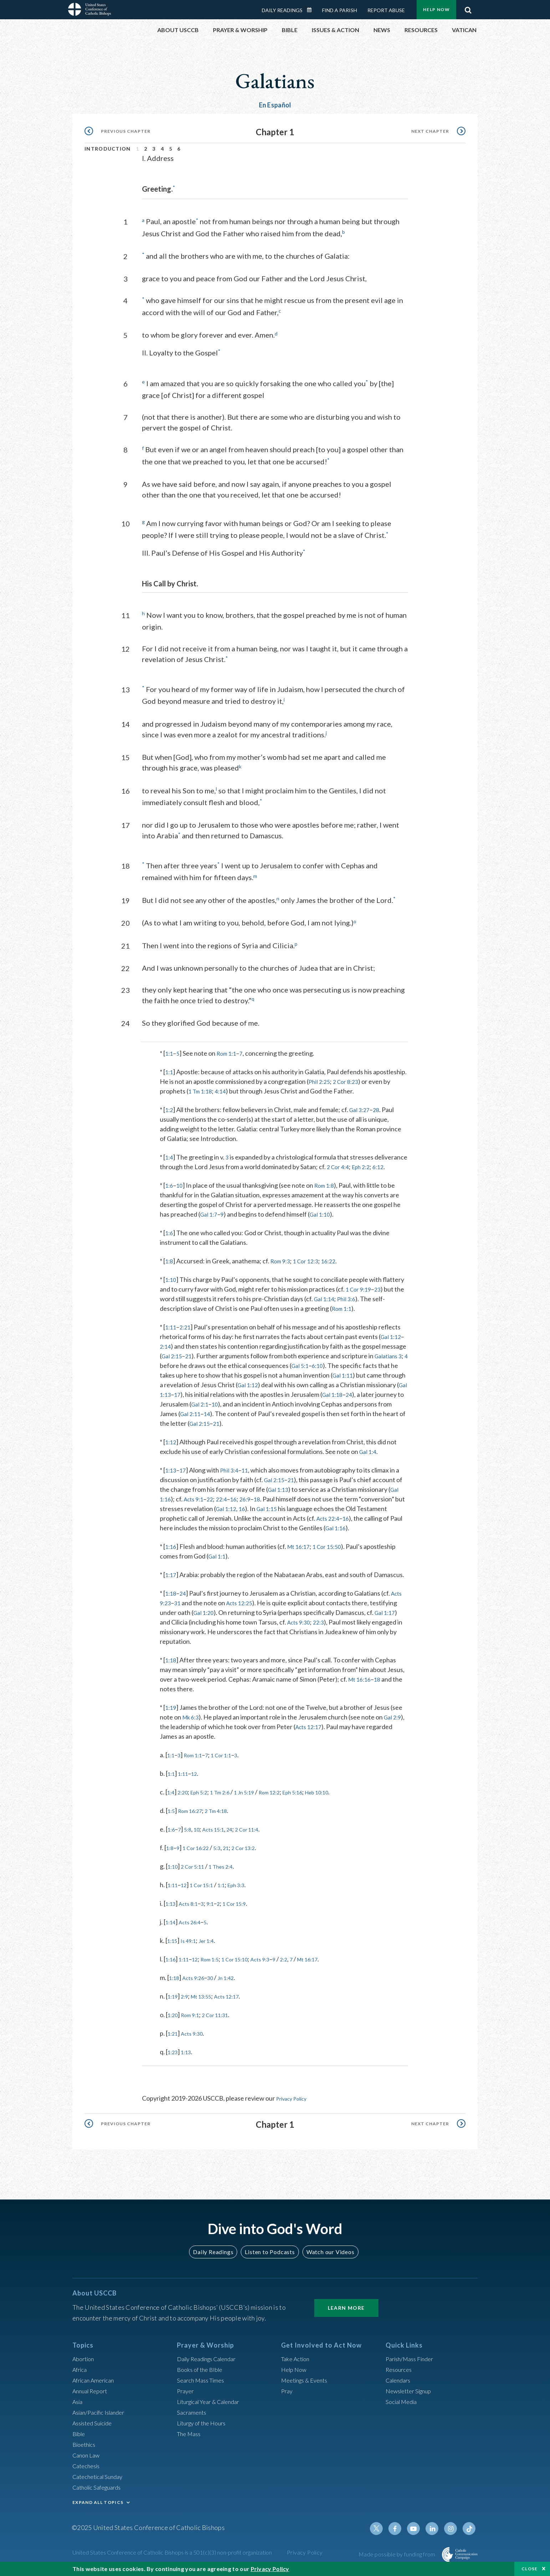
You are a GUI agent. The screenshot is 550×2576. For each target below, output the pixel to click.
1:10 (171, 1284)
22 (214, 1504)
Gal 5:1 (312, 1370)
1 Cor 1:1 (231, 1760)
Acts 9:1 (196, 1504)
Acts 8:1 (192, 1908)
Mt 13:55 (208, 2001)
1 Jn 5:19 (259, 1797)
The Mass (190, 2438)
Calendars (400, 2384)
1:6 (169, 1190)
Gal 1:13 (203, 1399)
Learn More (346, 2312)
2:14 (166, 1351)
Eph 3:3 (249, 1890)
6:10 (331, 1370)
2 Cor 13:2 (257, 1853)
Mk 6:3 (192, 1722)
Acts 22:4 (329, 1523)
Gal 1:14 (325, 1304)
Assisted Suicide (95, 2427)
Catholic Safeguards (100, 2491)
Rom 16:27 (195, 1815)
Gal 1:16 (336, 1533)
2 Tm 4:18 (226, 1815)
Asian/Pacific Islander (102, 2416)
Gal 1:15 (281, 1513)
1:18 (171, 1598)
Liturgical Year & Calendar (213, 2406)
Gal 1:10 (323, 1219)
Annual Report (92, 2395)
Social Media (403, 2406)
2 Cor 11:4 (261, 1834)
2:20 (185, 1797)
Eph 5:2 (205, 1797)
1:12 (171, 1447)
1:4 (169, 1152)
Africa (80, 2374)
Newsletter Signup (412, 2395)
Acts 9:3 (279, 1964)
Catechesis (87, 2470)
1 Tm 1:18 (201, 1086)
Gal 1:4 (368, 1456)
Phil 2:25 (320, 1077)
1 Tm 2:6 (230, 1797)
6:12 (178, 1172)
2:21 (187, 1332)
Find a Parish (339, 10)
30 (217, 1982)
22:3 (322, 1627)
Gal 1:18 (378, 1399)
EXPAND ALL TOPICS (97, 2506)
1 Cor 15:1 (208, 1890)
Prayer (186, 2395)
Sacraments (193, 2416)
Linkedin (435, 2532)
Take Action (297, 2363)
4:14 (224, 1086)
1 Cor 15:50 (333, 1551)
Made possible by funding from (397, 2558)
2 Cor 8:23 (349, 1077)
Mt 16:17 (301, 1551)
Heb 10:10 (347, 1797)
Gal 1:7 (209, 1219)
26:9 (253, 1504)
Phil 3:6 (350, 1304)
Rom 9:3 (282, 1266)
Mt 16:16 (361, 1684)
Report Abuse (386, 10)
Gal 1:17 (388, 1617)
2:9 (187, 2001)
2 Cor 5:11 (197, 1871)
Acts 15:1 (221, 1834)
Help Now (436, 9)
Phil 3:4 (232, 1475)
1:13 (171, 1475)
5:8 (191, 1834)
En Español (275, 105)
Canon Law (87, 2459)
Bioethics (85, 2449)
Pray (287, 2395)
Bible (79, 2438)
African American (95, 2384)
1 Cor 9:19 (360, 1294)
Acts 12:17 (324, 1732)
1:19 (171, 1712)
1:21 (174, 2038)
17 (221, 1399)
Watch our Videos (327, 2256)
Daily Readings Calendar (311, 10)
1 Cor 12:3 (311, 1266)
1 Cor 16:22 (201, 1853)
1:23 (174, 2057)
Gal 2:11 (229, 1419)
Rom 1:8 (327, 1190)
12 (199, 1778)
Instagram (452, 2532)
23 (381, 1294)
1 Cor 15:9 (246, 1908)
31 (179, 1608)
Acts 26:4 (194, 1927)
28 (379, 1105)
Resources (400, 2374)
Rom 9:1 (194, 2020)
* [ (162, 1048)
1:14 (171, 1927)
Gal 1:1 (218, 1561)
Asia (78, 2406)
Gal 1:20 (204, 1617)
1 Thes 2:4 (231, 1871)
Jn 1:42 (236, 1982)
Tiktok (469, 2532)
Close (529, 2568)
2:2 (306, 1964)
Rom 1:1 (229, 1048)
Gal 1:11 (352, 1380)
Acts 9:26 (198, 1982)
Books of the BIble (202, 2374)
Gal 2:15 (173, 1361)
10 (180, 1190)
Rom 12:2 (289, 1797)
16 (240, 1504)
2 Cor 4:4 (373, 1162)
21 (191, 1361)
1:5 (172, 1815)
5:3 (226, 1853)
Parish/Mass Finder (412, 2363)
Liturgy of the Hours (204, 2427)
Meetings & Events (307, 2384)
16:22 (337, 1266)
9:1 (218, 1908)
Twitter (384, 2532)
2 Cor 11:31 (225, 2020)
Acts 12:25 (243, 1608)
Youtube (418, 2532)
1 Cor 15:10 (249, 1964)
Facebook (401, 2532)
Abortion (84, 2363)
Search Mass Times (203, 2384)
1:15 (173, 1945)
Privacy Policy (295, 2103)
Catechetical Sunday (100, 2481)
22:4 (227, 1504)
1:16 (171, 1551)
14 (247, 1419)
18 (266, 1504)
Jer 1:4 (213, 1945)
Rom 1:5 (218, 1964)
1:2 (169, 1105)
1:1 (169, 1048)
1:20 (174, 2020)
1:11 (171, 1332)
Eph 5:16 (317, 1797)
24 (396, 1399)
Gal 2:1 (244, 1409)
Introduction (108, 149)
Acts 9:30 (300, 1627)
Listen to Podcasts (269, 2256)
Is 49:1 (192, 1945)
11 (249, 1475)
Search (468, 8)
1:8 (169, 1266)
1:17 (171, 1580)
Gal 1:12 (392, 1341)
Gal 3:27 (361, 1105)
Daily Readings (282, 10)
